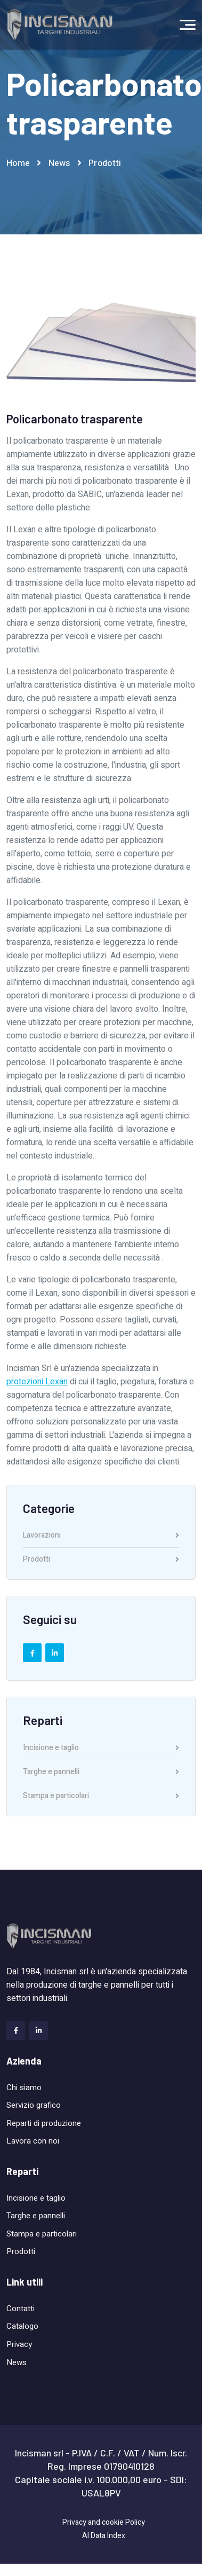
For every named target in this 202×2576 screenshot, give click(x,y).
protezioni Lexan (37, 1381)
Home (18, 163)
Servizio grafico (33, 2105)
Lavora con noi (32, 2141)
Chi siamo (24, 2087)
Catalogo (22, 2326)
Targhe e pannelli (101, 1772)
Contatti (20, 2308)
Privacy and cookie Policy (103, 2522)
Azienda (24, 2061)
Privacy (19, 2344)
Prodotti (104, 163)
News (59, 163)
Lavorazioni (101, 1536)
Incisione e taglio (101, 1748)
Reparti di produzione (43, 2123)
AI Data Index (103, 2535)
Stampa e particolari (101, 1796)
